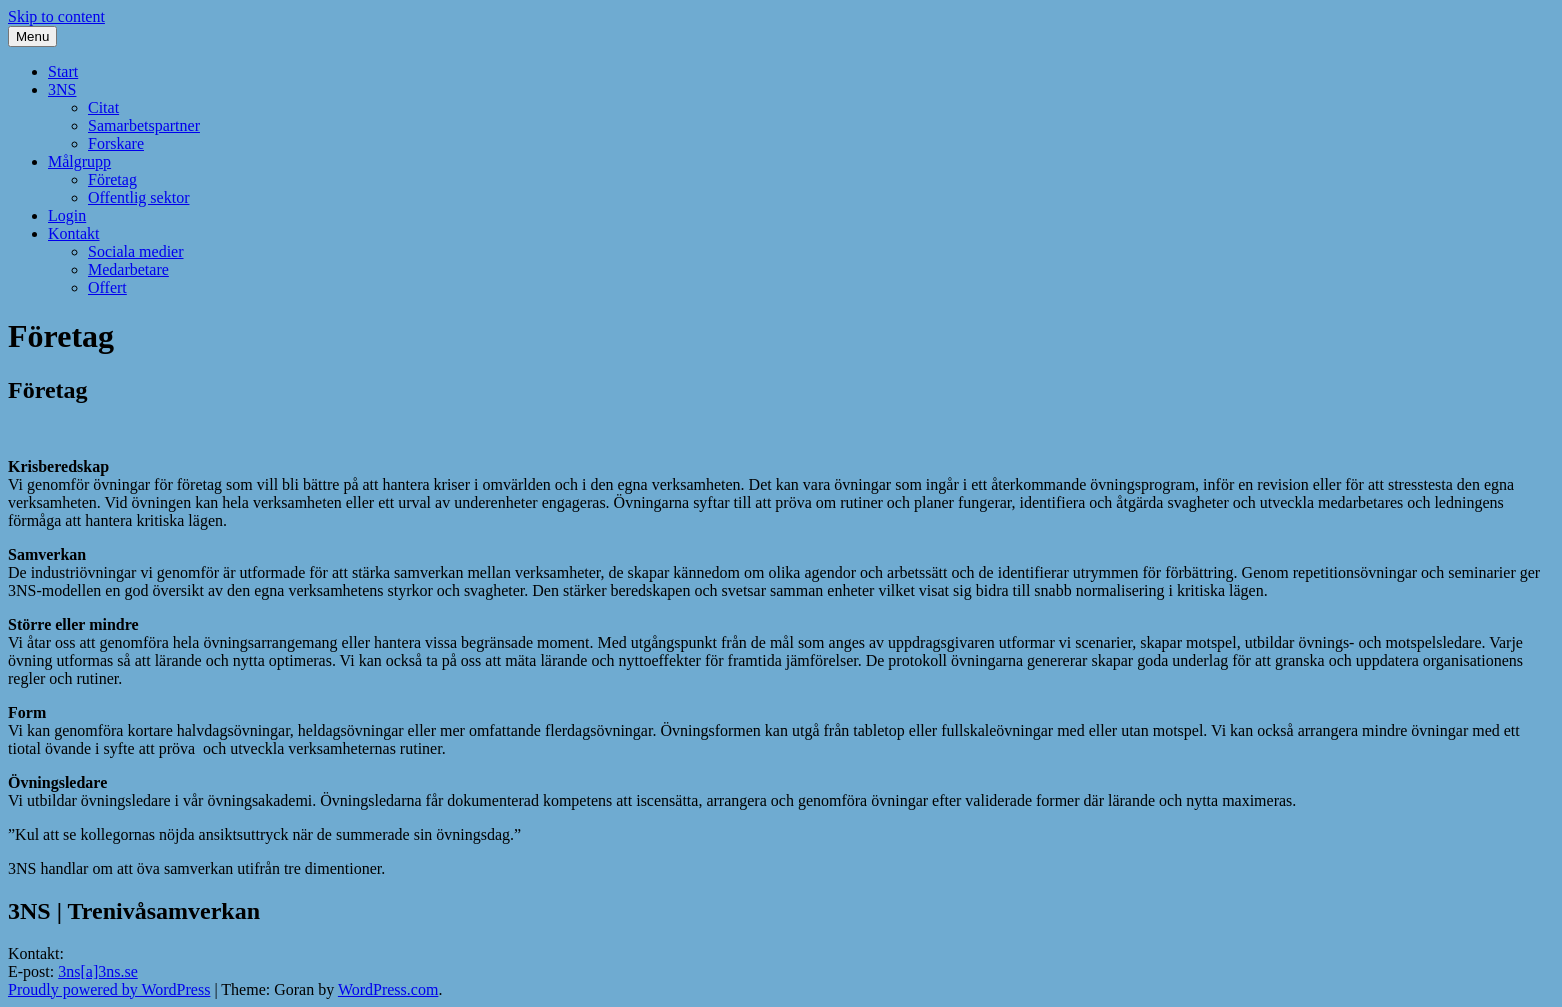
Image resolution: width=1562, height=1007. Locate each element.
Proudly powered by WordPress (109, 989)
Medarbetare (128, 269)
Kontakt (74, 233)
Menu (32, 36)
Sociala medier (136, 251)
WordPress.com (388, 989)
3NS (62, 89)
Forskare (116, 143)
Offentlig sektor (138, 197)
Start (63, 71)
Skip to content (56, 16)
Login (67, 215)
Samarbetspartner (144, 125)
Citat (103, 107)
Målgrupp (79, 161)
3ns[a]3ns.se (98, 971)
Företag (112, 179)
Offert (107, 287)
